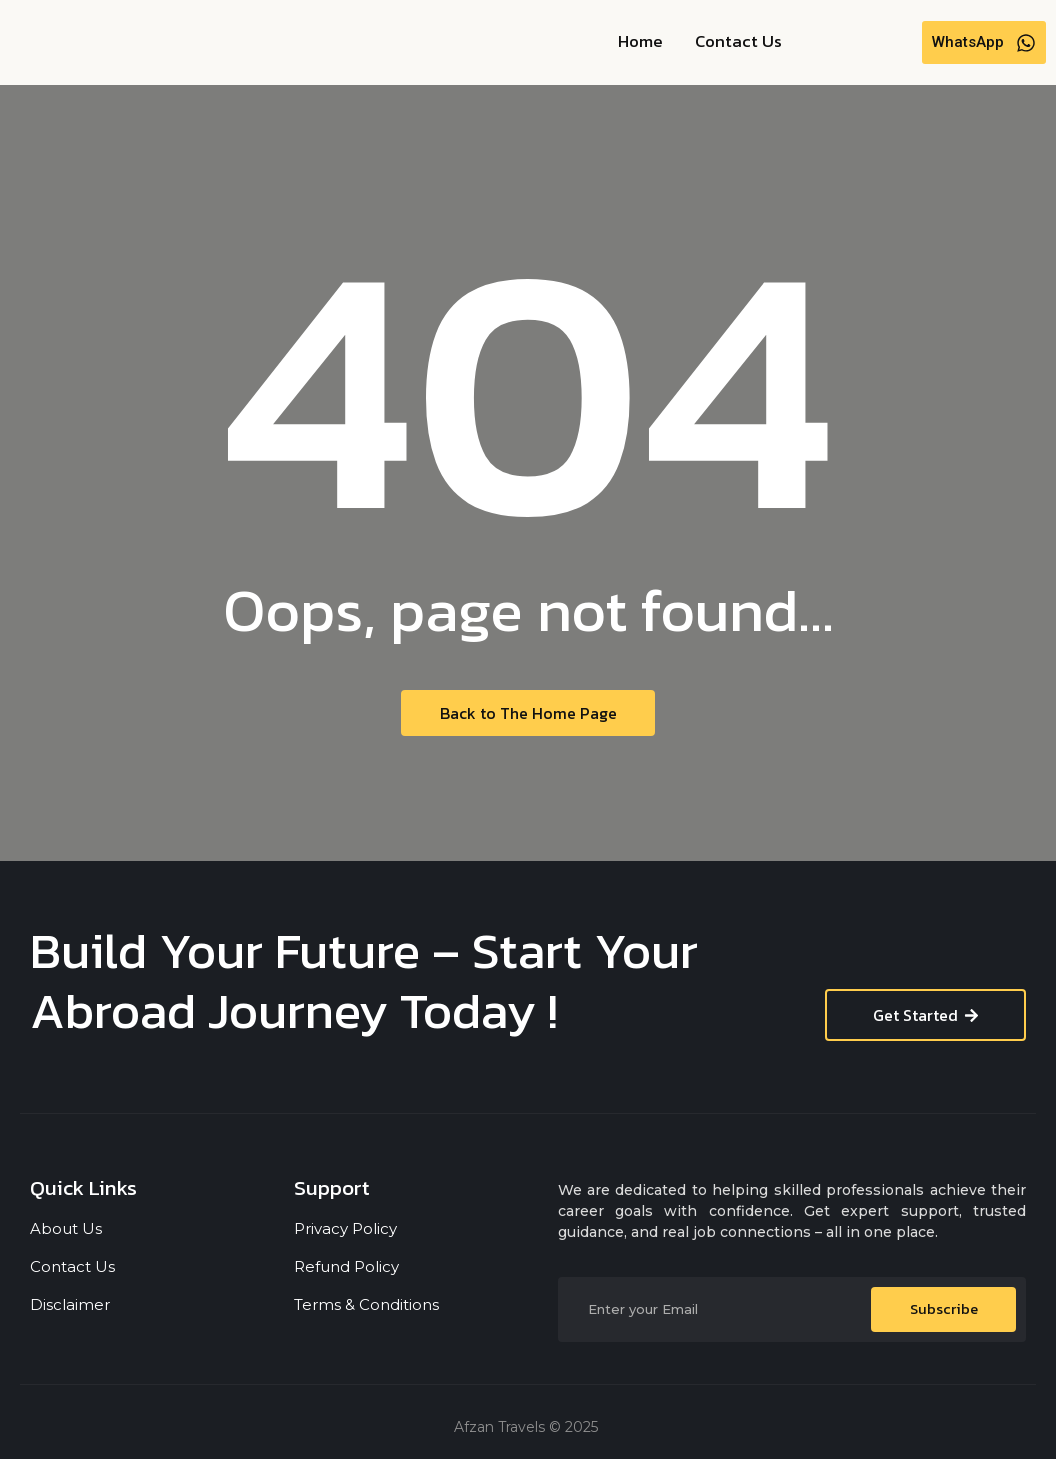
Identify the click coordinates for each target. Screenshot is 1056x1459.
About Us (66, 1228)
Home (640, 41)
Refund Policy (346, 1266)
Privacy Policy (345, 1228)
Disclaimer (70, 1304)
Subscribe (944, 1309)
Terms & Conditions (366, 1304)
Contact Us (738, 41)
